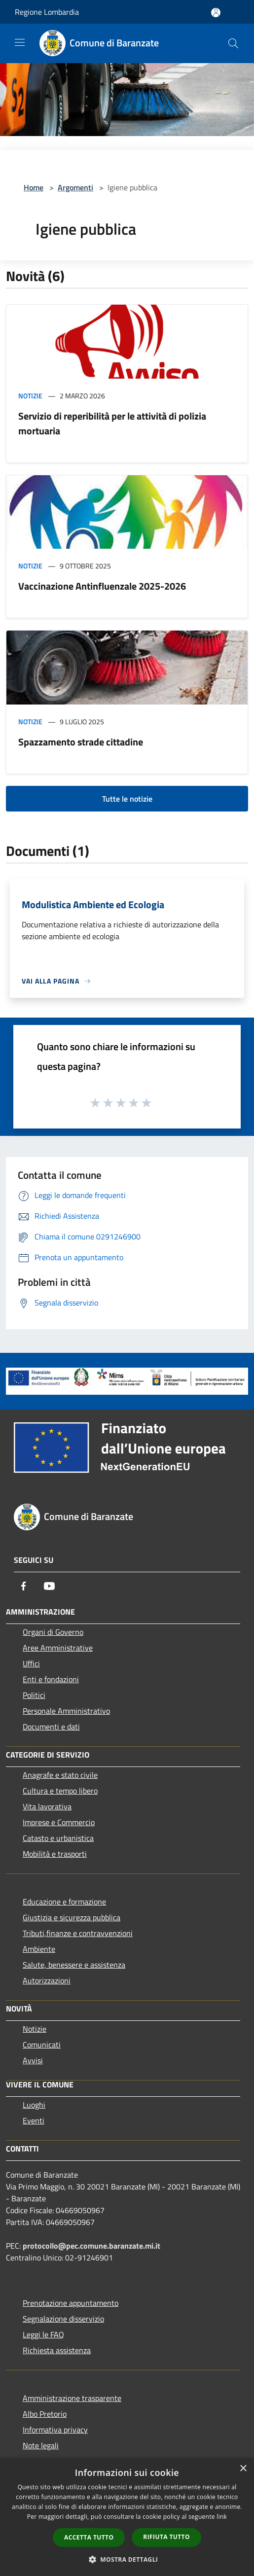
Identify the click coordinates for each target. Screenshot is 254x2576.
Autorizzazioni (47, 1980)
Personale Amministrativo (66, 1711)
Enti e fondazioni (51, 1679)
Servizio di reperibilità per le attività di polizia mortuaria (112, 423)
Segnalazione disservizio (63, 2319)
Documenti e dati (51, 1726)
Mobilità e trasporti (55, 1854)
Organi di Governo (53, 1632)
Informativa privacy (55, 2429)
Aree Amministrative (58, 1648)
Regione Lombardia (47, 12)
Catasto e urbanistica (58, 1838)
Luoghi (34, 2105)
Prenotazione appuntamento (70, 2303)
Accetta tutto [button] (88, 2537)
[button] (127, 2559)
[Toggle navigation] (20, 42)
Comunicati (42, 2044)
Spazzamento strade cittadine (80, 741)
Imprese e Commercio (59, 1822)
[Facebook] (24, 1586)
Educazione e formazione (64, 1901)
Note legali (41, 2445)
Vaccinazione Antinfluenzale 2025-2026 (102, 586)
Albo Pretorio (45, 2414)
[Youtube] (49, 1586)
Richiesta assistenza (57, 2350)
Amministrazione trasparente (72, 2398)
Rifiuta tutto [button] (166, 2537)
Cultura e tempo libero (60, 1791)
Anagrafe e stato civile (60, 1775)
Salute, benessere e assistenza (74, 1965)
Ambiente (39, 1949)
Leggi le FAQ (43, 2334)
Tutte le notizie (127, 799)
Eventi (33, 2120)
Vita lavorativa (47, 1806)
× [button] (243, 2468)
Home (33, 187)
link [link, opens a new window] (222, 2516)
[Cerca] (233, 43)
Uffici (31, 1663)
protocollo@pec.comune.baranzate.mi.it (91, 2246)
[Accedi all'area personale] (215, 12)
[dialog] (127, 2517)
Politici (34, 1695)
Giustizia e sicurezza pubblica (71, 1917)
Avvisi (33, 2060)
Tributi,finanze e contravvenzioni (78, 1933)
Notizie (30, 395)
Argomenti (75, 187)
